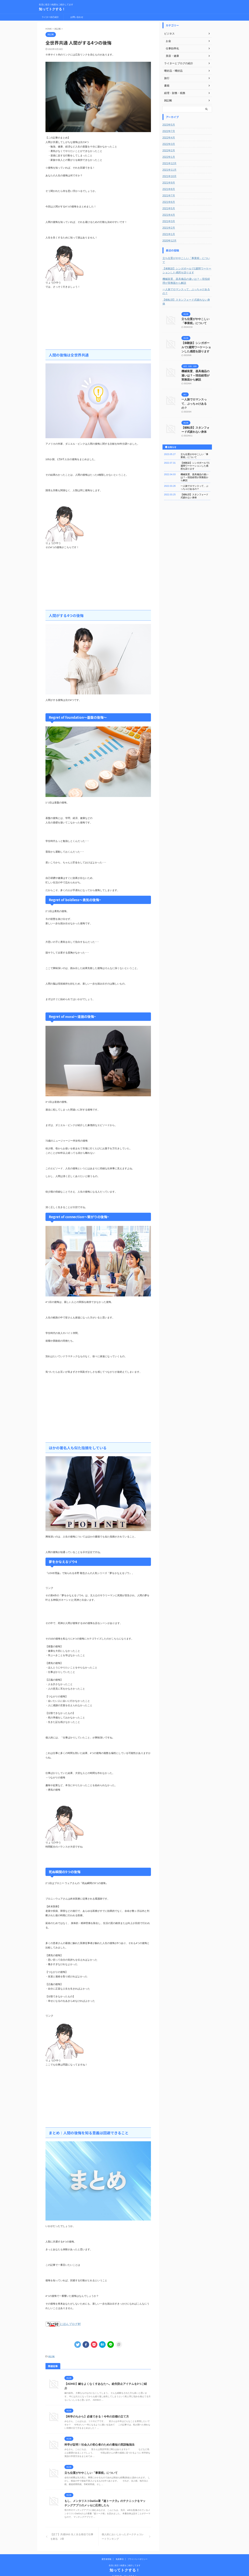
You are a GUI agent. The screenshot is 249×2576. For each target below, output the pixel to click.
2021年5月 (168, 208)
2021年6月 (168, 202)
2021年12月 (168, 163)
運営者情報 (106, 2554)
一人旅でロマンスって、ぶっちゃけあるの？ (185, 285)
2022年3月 (168, 144)
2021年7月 (168, 195)
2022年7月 (168, 131)
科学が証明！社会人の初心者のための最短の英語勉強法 (97, 2439)
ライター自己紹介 (50, 17)
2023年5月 (168, 125)
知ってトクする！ (52, 9)
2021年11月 (168, 170)
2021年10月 (168, 176)
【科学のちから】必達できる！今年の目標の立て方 (94, 2411)
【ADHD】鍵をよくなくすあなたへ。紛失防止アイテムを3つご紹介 (104, 2383)
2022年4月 (168, 137)
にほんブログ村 (61, 2324)
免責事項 (120, 2554)
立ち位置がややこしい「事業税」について (89, 2468)
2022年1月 (168, 157)
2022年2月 (168, 150)
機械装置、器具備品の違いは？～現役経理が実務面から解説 (186, 277)
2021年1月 (168, 234)
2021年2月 (168, 228)
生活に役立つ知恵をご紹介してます (124, 2560)
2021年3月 (168, 221)
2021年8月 (168, 189)
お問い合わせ (76, 17)
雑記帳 (51, 2356)
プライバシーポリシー (137, 2554)
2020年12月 (168, 240)
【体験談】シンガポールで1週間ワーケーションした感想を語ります (186, 266)
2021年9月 (168, 182)
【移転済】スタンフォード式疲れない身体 (184, 292)
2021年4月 (168, 215)
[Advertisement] (98, 323)
